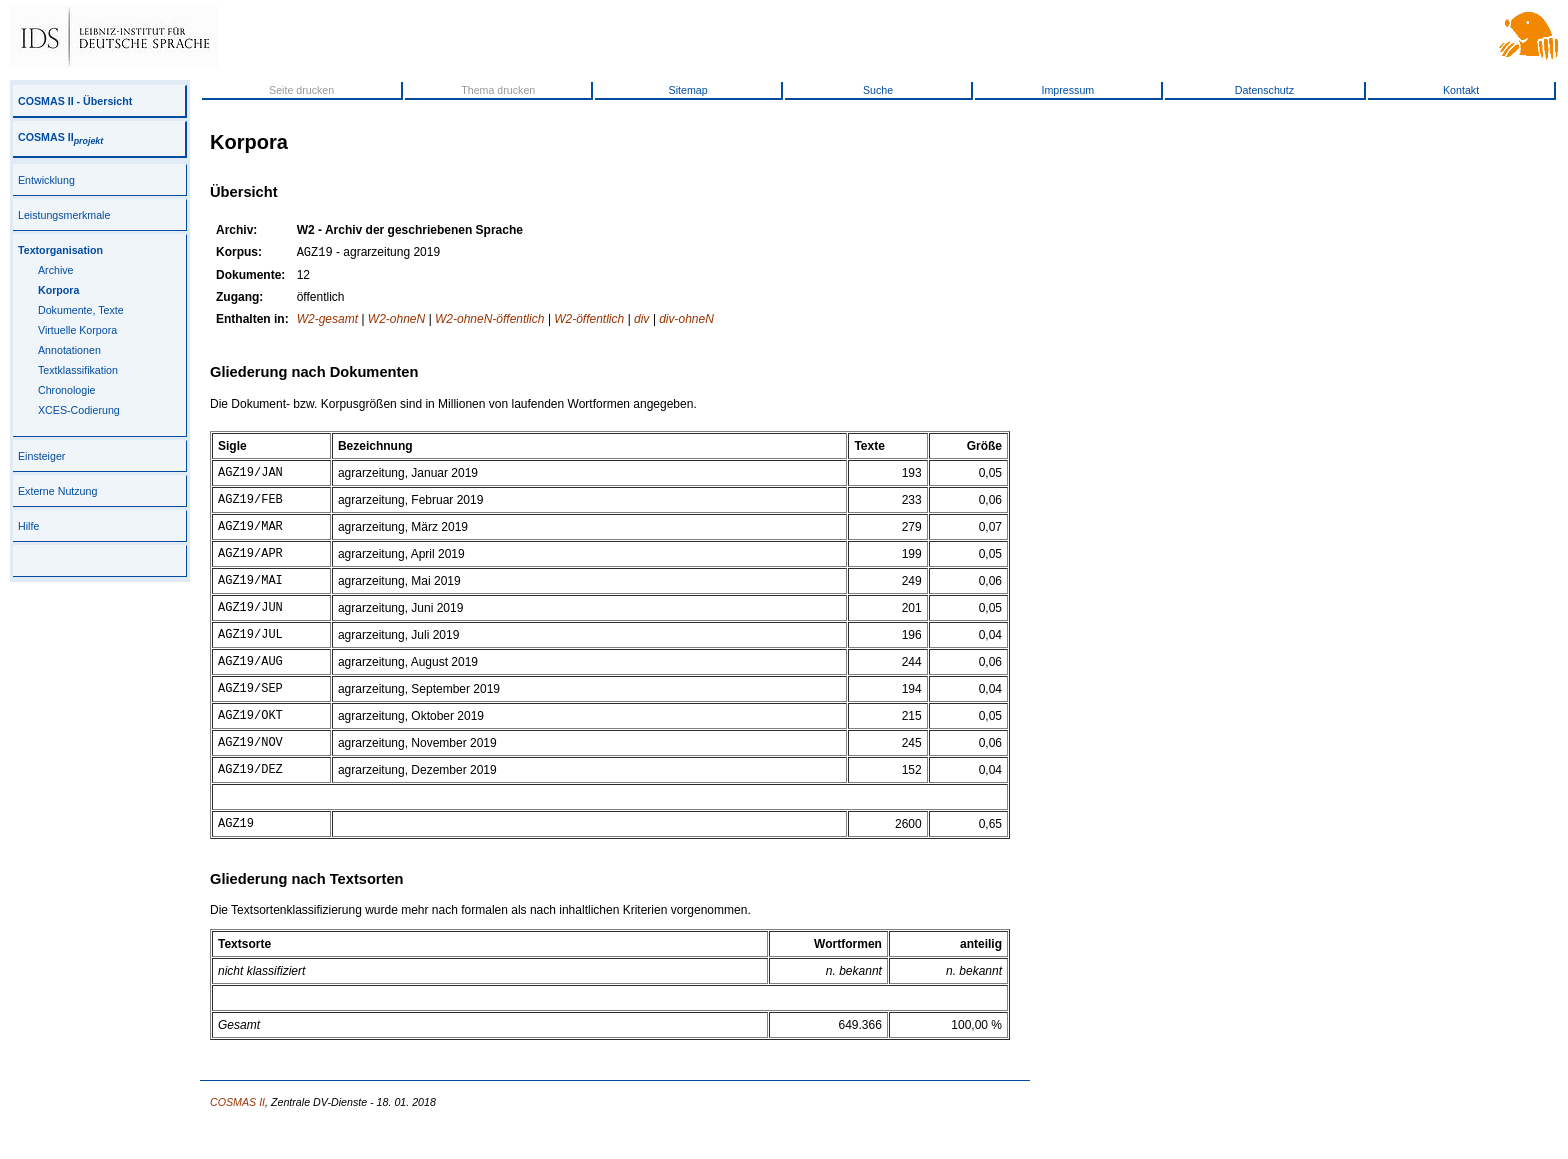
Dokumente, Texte (81, 310)
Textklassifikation (78, 370)
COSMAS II (60, 137)
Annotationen (69, 350)
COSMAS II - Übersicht (75, 101)
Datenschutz (1264, 90)
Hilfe (28, 526)
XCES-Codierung (79, 410)
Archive (56, 270)
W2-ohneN (396, 321)
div (641, 321)
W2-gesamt (327, 321)
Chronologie (66, 390)
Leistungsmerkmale (64, 215)
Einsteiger (41, 456)
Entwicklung (46, 180)
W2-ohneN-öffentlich (489, 321)
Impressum (1068, 90)
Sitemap (688, 90)
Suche (878, 90)
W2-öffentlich (589, 321)
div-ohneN (686, 321)
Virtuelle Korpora (77, 330)
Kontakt (1461, 90)
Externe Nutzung (57, 491)
